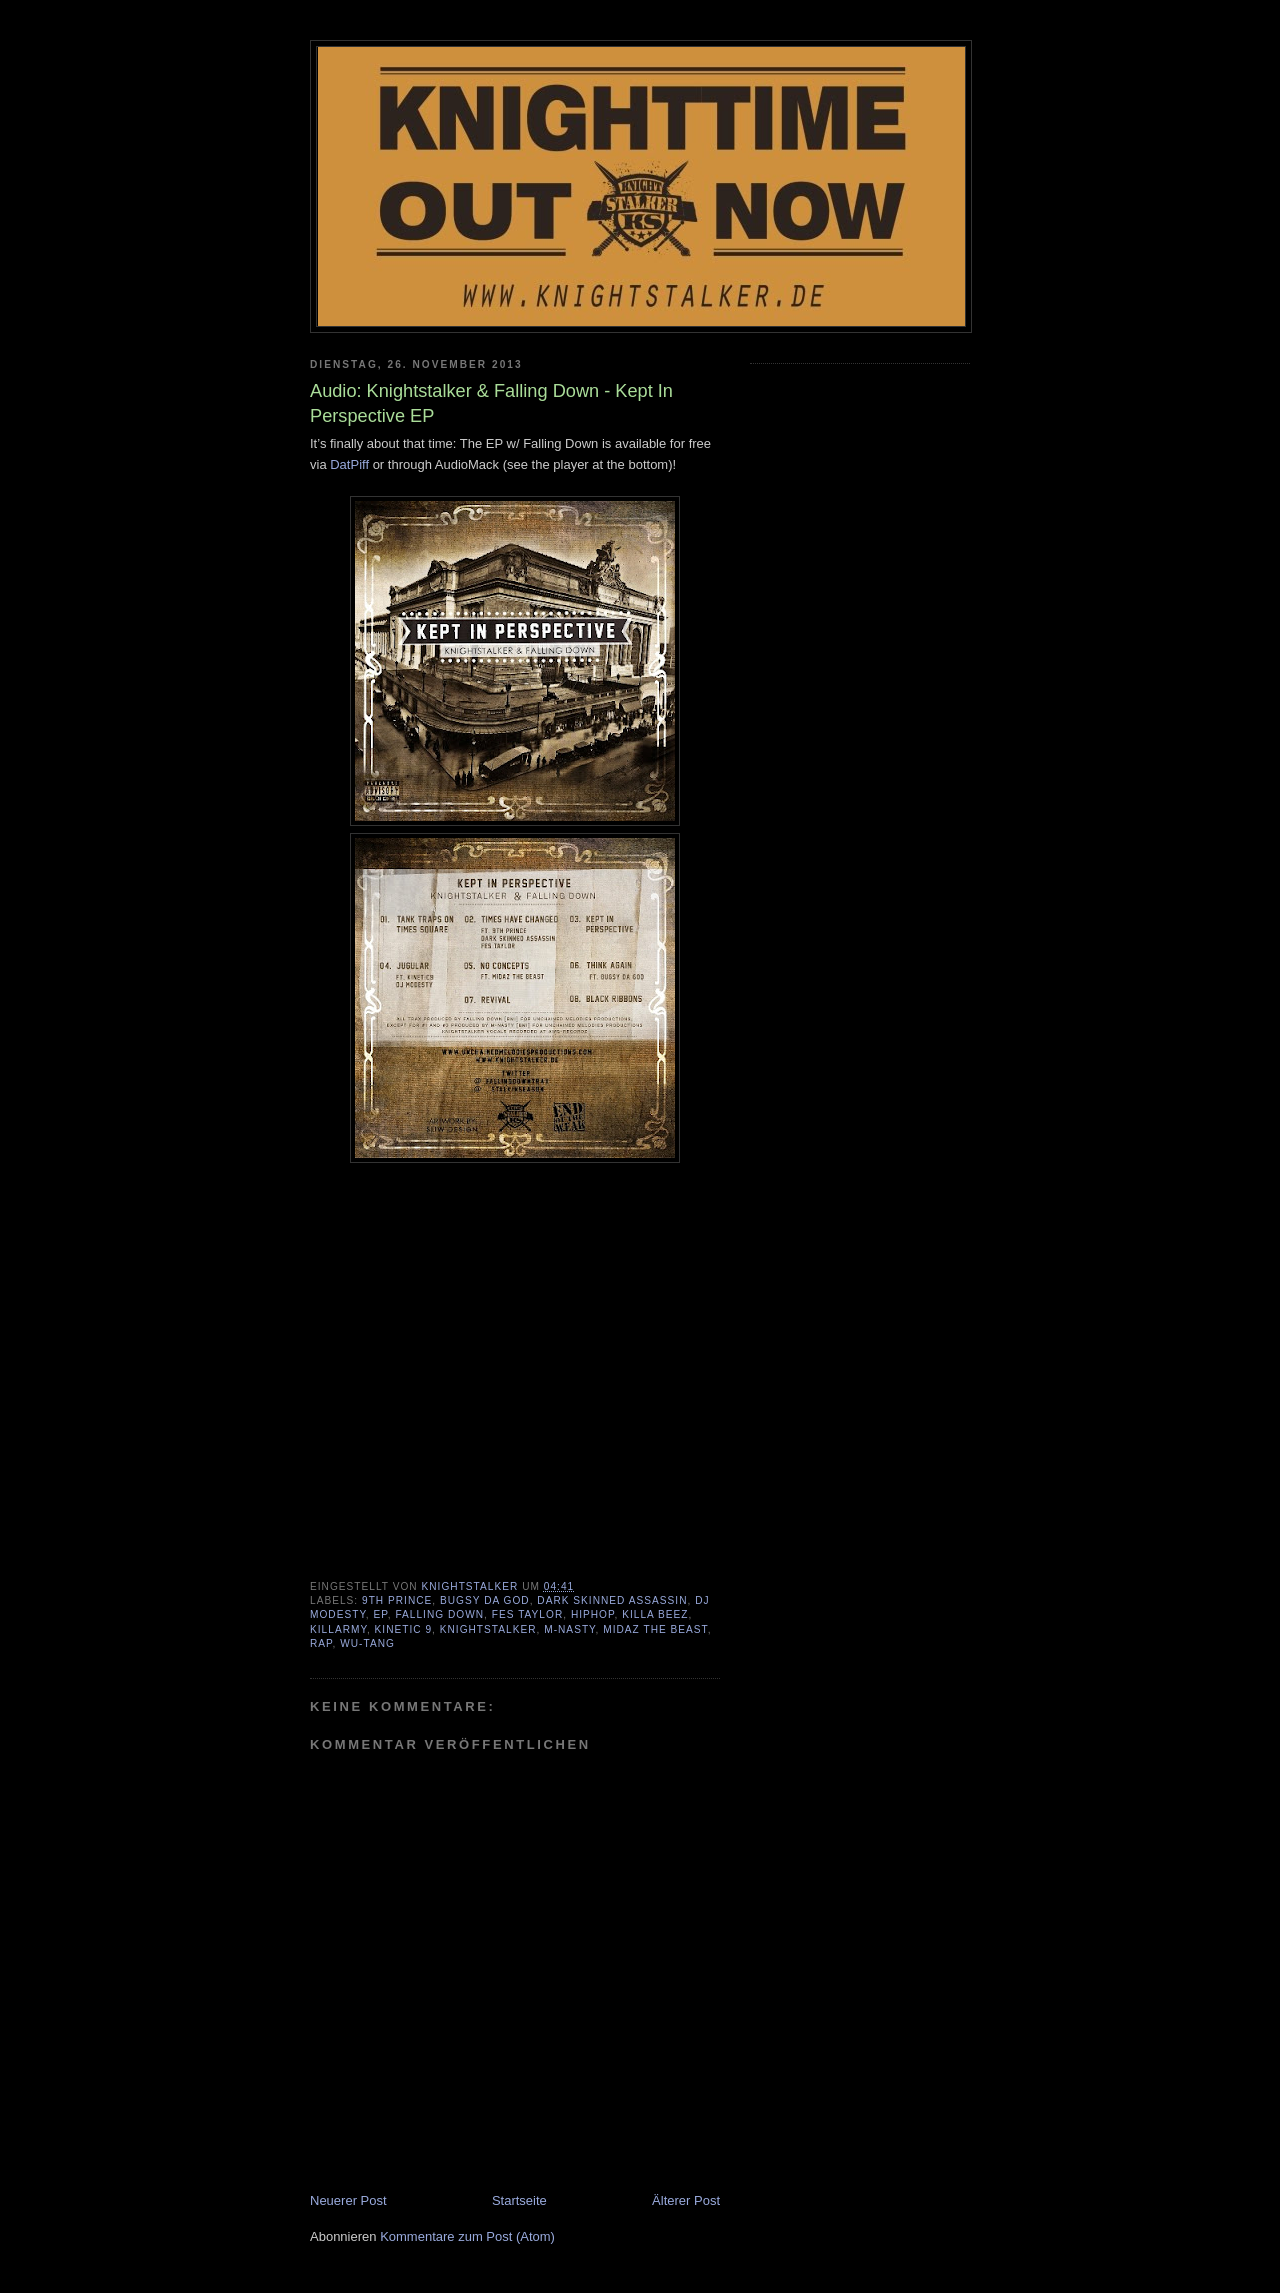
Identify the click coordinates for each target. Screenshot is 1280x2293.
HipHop (593, 1614)
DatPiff (349, 464)
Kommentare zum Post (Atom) (467, 2236)
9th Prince (397, 1600)
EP (381, 1614)
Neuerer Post (348, 2200)
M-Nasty (569, 1629)
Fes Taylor (527, 1614)
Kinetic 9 (404, 1629)
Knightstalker (488, 1629)
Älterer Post (686, 2200)
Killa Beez (655, 1614)
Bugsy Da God (485, 1600)
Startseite (519, 2200)
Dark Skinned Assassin (612, 1600)
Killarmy (338, 1629)
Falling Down (439, 1614)
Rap (321, 1643)
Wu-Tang (367, 1643)
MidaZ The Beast (655, 1629)
